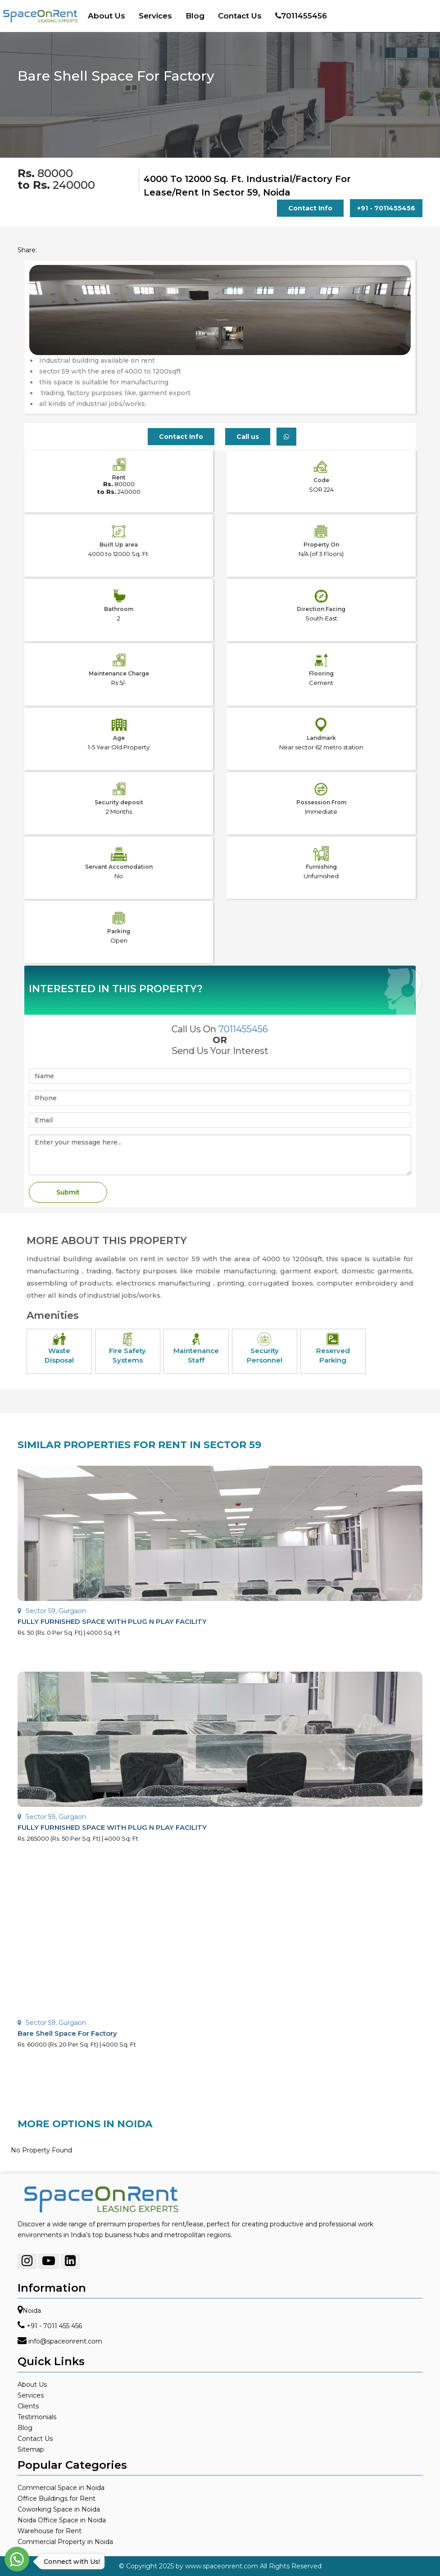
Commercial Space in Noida (61, 2488)
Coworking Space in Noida (59, 2509)
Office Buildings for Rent (56, 2498)
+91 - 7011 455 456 (54, 2326)
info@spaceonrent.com (65, 2341)
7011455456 (301, 15)
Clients (28, 2406)
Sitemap (31, 2449)
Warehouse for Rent (50, 2531)
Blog (195, 15)
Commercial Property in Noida (65, 2542)
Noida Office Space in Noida (62, 2520)
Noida (32, 2311)
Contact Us (240, 15)
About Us (106, 15)
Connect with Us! (69, 2561)
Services (155, 15)
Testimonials (37, 2417)
